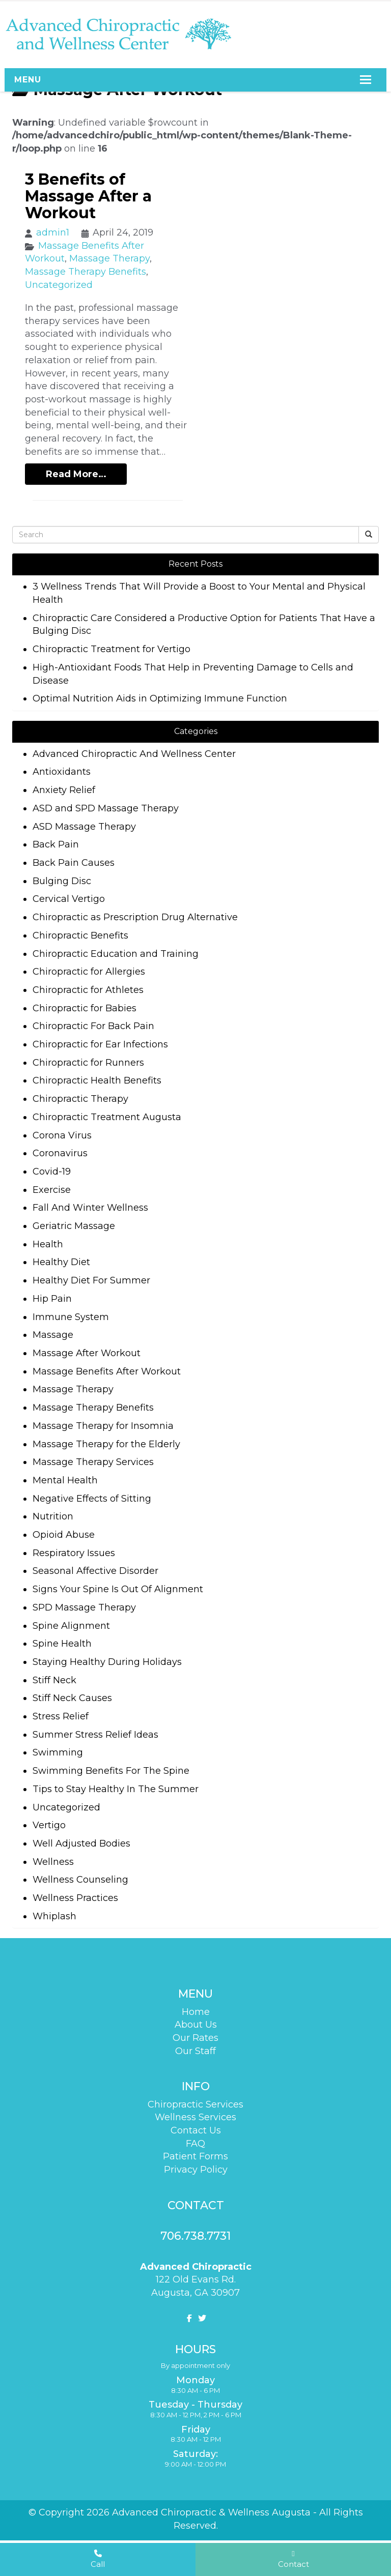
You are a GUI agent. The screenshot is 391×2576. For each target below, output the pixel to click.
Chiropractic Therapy (80, 1098)
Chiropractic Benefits (80, 935)
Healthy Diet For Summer (91, 1280)
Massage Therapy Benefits (85, 271)
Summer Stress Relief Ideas (95, 1734)
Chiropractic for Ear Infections (100, 1044)
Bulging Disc (62, 881)
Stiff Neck (54, 1680)
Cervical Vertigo (69, 898)
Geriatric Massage (74, 1226)
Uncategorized (59, 284)
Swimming (58, 1752)
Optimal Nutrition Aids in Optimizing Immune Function (160, 698)
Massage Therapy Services (93, 1462)
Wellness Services (195, 2117)
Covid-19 (52, 1171)
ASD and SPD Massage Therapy (106, 808)
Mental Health (65, 1480)
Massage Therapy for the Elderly (106, 1444)
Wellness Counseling (80, 1879)
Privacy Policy (196, 2169)
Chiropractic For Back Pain (93, 1026)
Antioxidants (62, 771)
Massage (53, 1334)
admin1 (52, 232)
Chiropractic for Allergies (89, 971)
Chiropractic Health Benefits (97, 1080)
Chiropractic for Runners (88, 1062)
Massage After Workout (87, 1353)
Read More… (76, 474)
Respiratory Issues (74, 1553)
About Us (196, 2024)
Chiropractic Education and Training (116, 953)
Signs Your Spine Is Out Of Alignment (118, 1589)
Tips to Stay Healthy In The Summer (116, 1789)
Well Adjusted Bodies (81, 1843)
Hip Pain (52, 1298)
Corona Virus (62, 1135)
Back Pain (56, 844)
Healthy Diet (61, 1262)
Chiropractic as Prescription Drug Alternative (135, 917)
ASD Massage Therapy (84, 826)
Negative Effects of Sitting (92, 1498)
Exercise (52, 1189)
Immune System (71, 1317)
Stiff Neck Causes (72, 1698)
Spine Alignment (71, 1625)
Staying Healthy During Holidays (107, 1661)
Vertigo (49, 1825)
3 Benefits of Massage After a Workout (88, 196)
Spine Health (62, 1643)
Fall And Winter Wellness (90, 1207)
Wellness (53, 1861)
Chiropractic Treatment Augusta (107, 1117)
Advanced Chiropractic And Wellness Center (134, 753)
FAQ (195, 2143)
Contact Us (196, 2130)
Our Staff (195, 2051)
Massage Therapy (109, 258)
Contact (293, 2559)
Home (196, 2011)
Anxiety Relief (64, 790)
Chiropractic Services (195, 2104)
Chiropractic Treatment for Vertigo (111, 649)
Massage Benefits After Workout (107, 1371)
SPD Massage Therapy (84, 1607)
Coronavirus (60, 1153)
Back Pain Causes (74, 862)
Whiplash (54, 1916)
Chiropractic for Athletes (88, 990)
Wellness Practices (75, 1898)
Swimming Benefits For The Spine (111, 1770)
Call (98, 2559)
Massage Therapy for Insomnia (103, 1425)
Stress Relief (61, 1716)
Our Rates (195, 2037)
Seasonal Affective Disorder (95, 1570)
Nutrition (53, 1516)
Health (48, 1244)
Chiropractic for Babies (84, 1008)
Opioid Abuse (64, 1534)
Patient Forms (195, 2156)
